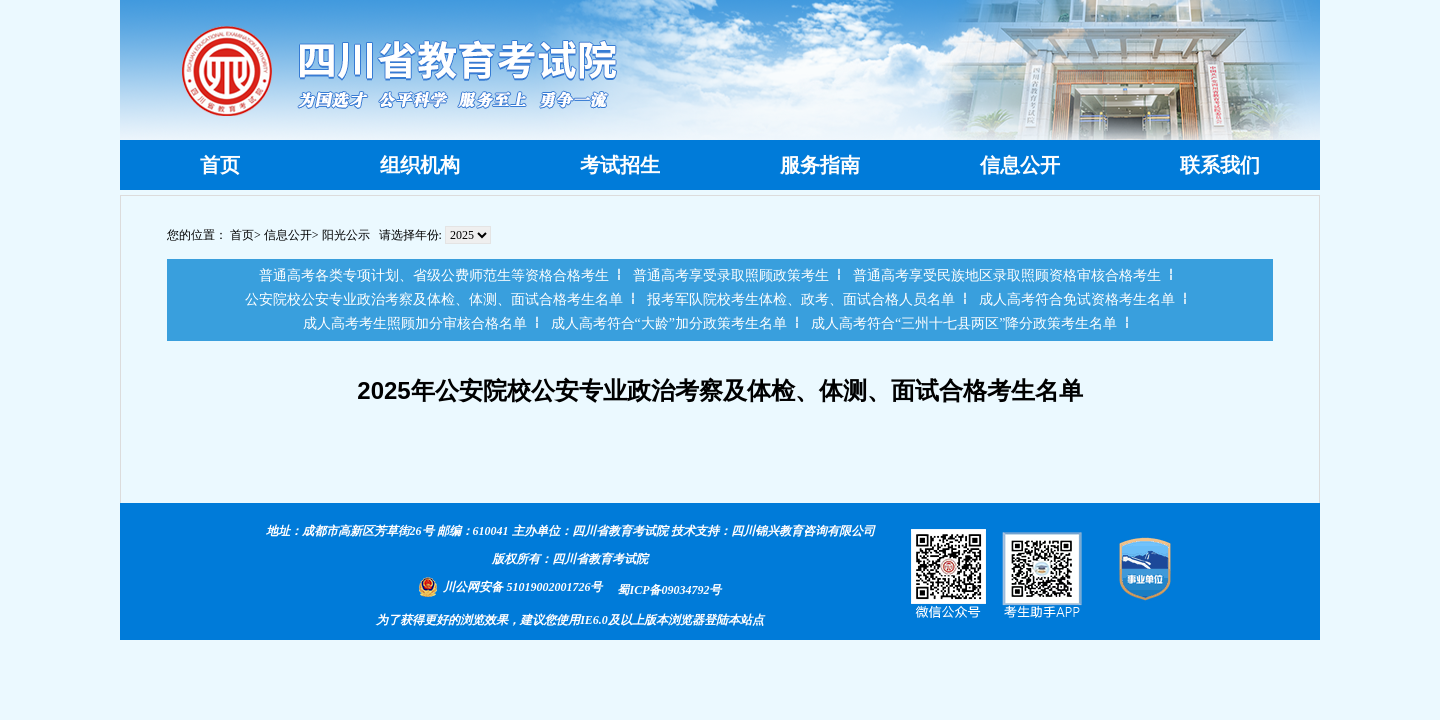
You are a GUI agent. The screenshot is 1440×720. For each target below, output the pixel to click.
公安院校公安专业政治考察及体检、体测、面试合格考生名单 (434, 299)
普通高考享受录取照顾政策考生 (731, 275)
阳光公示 (346, 235)
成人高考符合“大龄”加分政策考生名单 (669, 323)
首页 (242, 235)
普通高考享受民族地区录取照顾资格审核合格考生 (1007, 275)
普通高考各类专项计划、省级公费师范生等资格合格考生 (434, 275)
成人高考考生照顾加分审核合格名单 (415, 323)
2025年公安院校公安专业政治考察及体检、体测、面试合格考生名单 (719, 390)
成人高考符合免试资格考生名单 (1077, 299)
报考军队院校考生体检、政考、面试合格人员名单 (801, 299)
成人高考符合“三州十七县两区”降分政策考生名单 (964, 323)
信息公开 (288, 235)
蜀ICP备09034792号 (669, 590)
